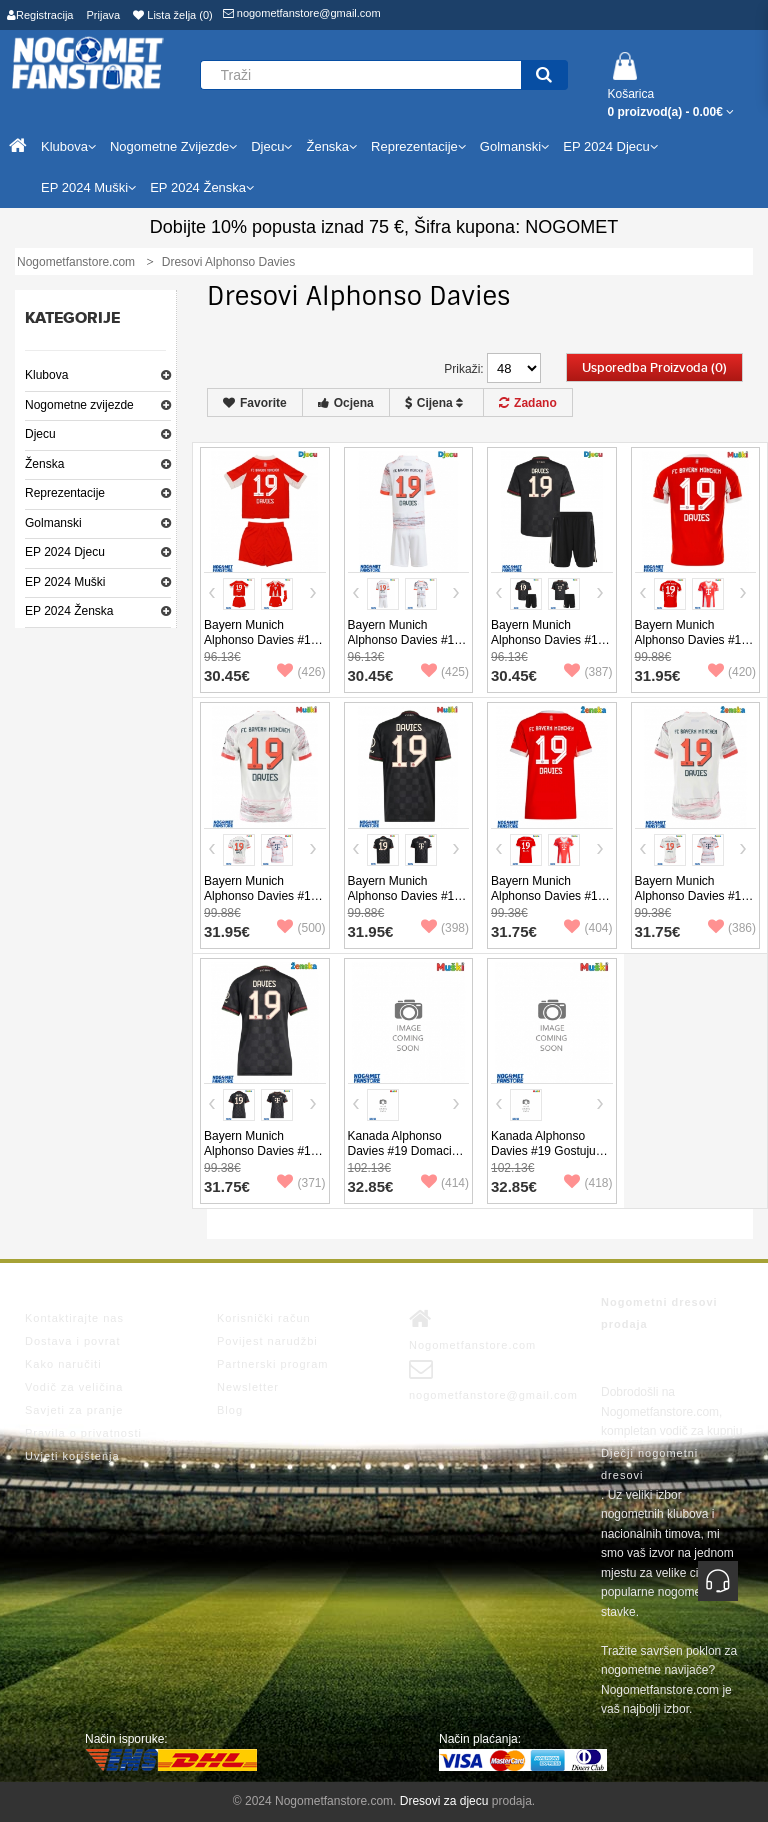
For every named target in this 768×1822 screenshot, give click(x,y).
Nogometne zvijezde (79, 405)
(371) (301, 1183)
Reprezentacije (65, 493)
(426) (301, 672)
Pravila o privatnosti (83, 1433)
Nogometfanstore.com (472, 1329)
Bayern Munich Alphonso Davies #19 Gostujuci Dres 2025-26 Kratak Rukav (260, 903)
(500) (301, 928)
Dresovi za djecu (444, 1801)
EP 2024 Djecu (65, 552)
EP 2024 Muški (65, 582)
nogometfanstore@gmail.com (302, 13)
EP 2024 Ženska (69, 611)
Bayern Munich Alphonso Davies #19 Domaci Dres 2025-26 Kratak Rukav (693, 647)
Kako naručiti (63, 1364)
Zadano (528, 403)
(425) (445, 672)
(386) (732, 928)
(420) (732, 672)
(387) (588, 672)
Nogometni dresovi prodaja (659, 1313)
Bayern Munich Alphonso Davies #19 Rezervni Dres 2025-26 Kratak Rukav (404, 903)
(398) (445, 928)
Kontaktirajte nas (74, 1318)
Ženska (44, 464)
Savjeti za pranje (74, 1410)
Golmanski (53, 523)
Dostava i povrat (72, 1341)
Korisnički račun (264, 1318)
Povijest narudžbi (267, 1341)
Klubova (46, 375)
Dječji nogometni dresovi (649, 1464)
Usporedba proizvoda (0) (654, 368)
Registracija (40, 15)
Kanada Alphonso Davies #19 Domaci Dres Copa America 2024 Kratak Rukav (400, 1158)
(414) (445, 1183)
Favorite (255, 403)
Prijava (104, 15)
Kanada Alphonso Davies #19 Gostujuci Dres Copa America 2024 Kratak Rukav (547, 1158)
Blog (230, 1410)
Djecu (40, 434)
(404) (588, 928)
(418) (588, 1183)
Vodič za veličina (74, 1387)
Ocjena (346, 403)
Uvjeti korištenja (72, 1456)
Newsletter (248, 1387)
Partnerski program (273, 1364)
